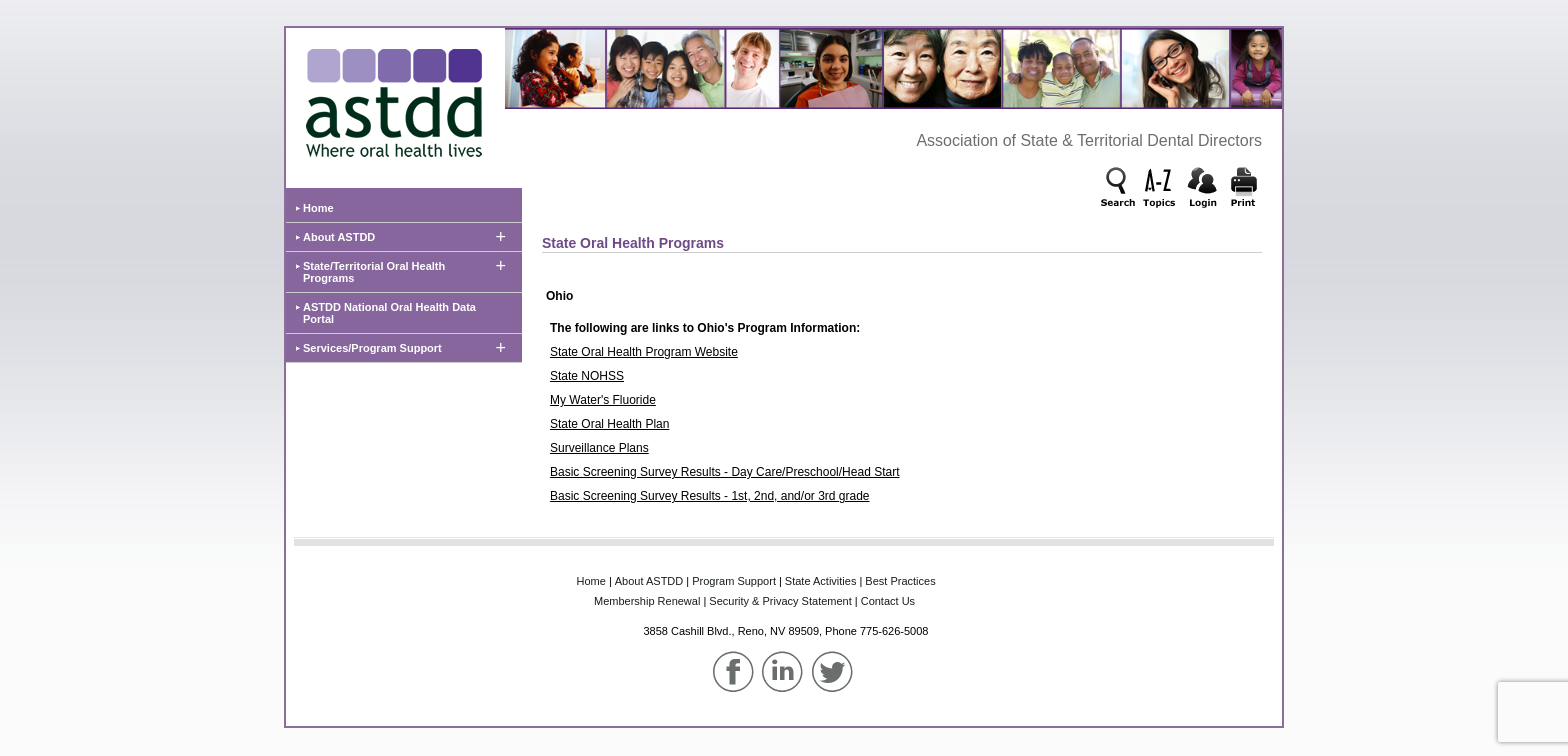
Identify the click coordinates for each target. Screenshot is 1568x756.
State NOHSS (587, 376)
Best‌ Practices (900, 581)
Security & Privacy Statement (780, 601)
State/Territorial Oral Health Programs (374, 272)
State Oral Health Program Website (644, 352)
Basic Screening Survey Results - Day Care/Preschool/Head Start (724, 472)
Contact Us (888, 601)
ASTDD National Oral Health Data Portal (389, 313)
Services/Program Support (372, 348)
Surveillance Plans (599, 448)
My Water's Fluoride (603, 400)
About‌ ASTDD (649, 581)
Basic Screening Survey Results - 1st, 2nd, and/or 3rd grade (710, 496)
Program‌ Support (734, 581)
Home (318, 208)
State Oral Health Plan (609, 424)
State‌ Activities (821, 581)
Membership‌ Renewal (647, 601)
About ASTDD (339, 237)
